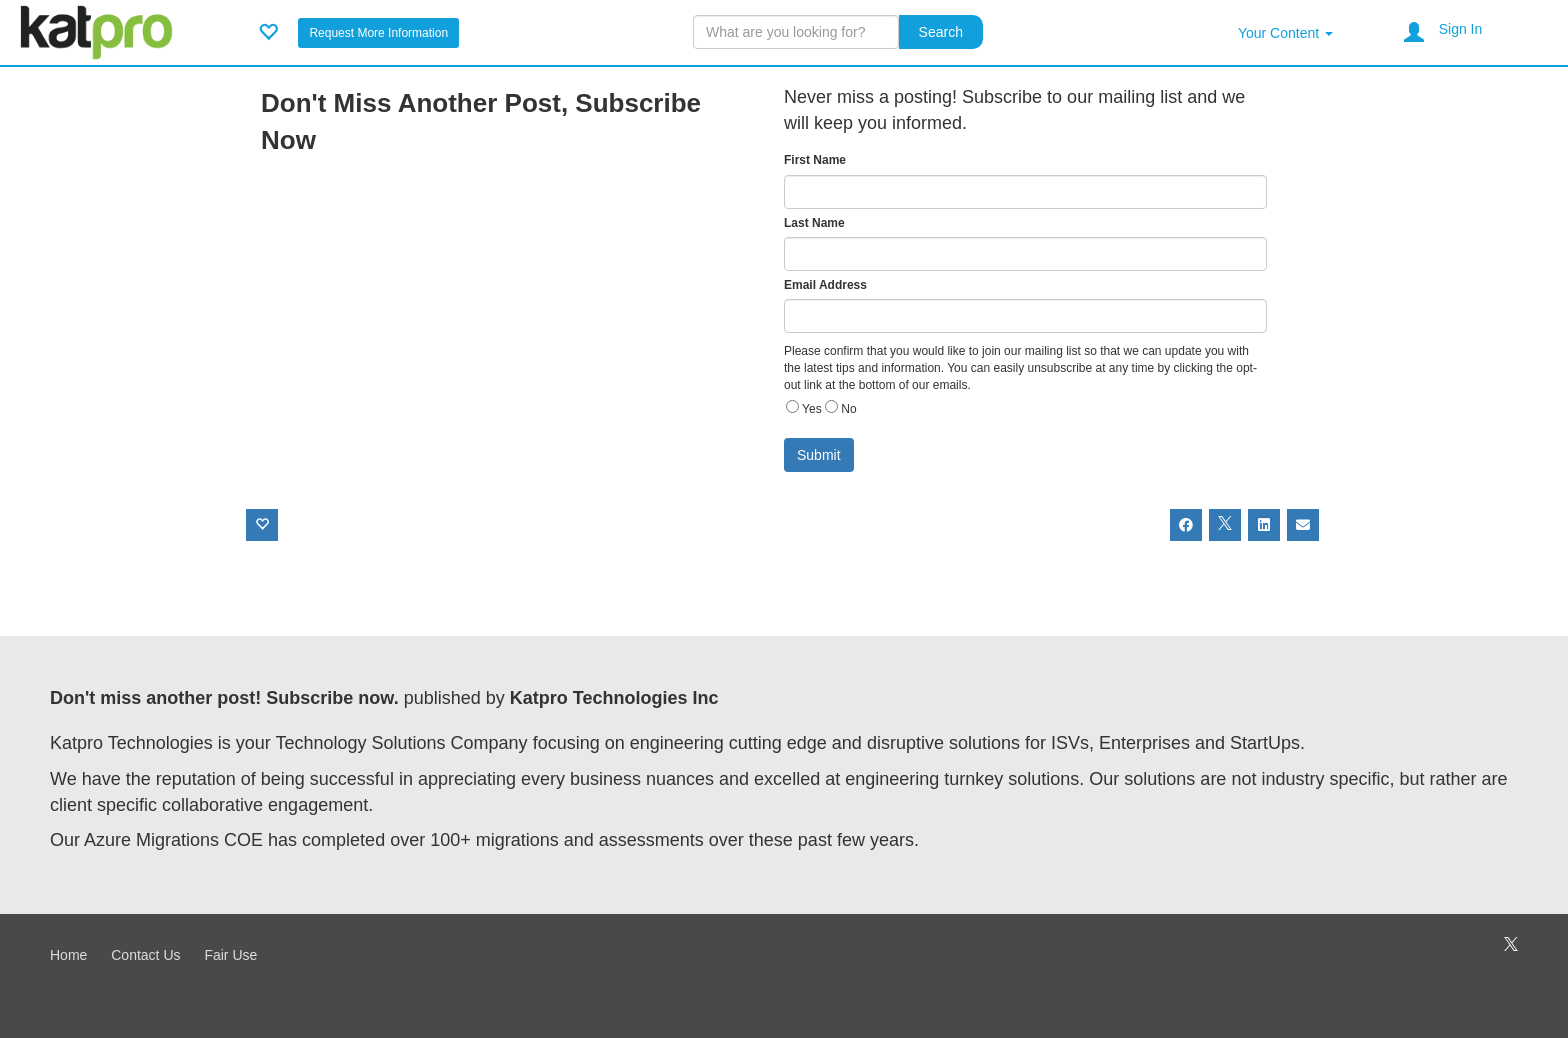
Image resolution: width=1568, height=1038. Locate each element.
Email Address (825, 285)
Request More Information (378, 33)
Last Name (814, 223)
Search (941, 32)
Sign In (1461, 29)
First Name (815, 160)
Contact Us (145, 955)
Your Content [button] (1285, 33)
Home (68, 955)
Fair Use (230, 955)
